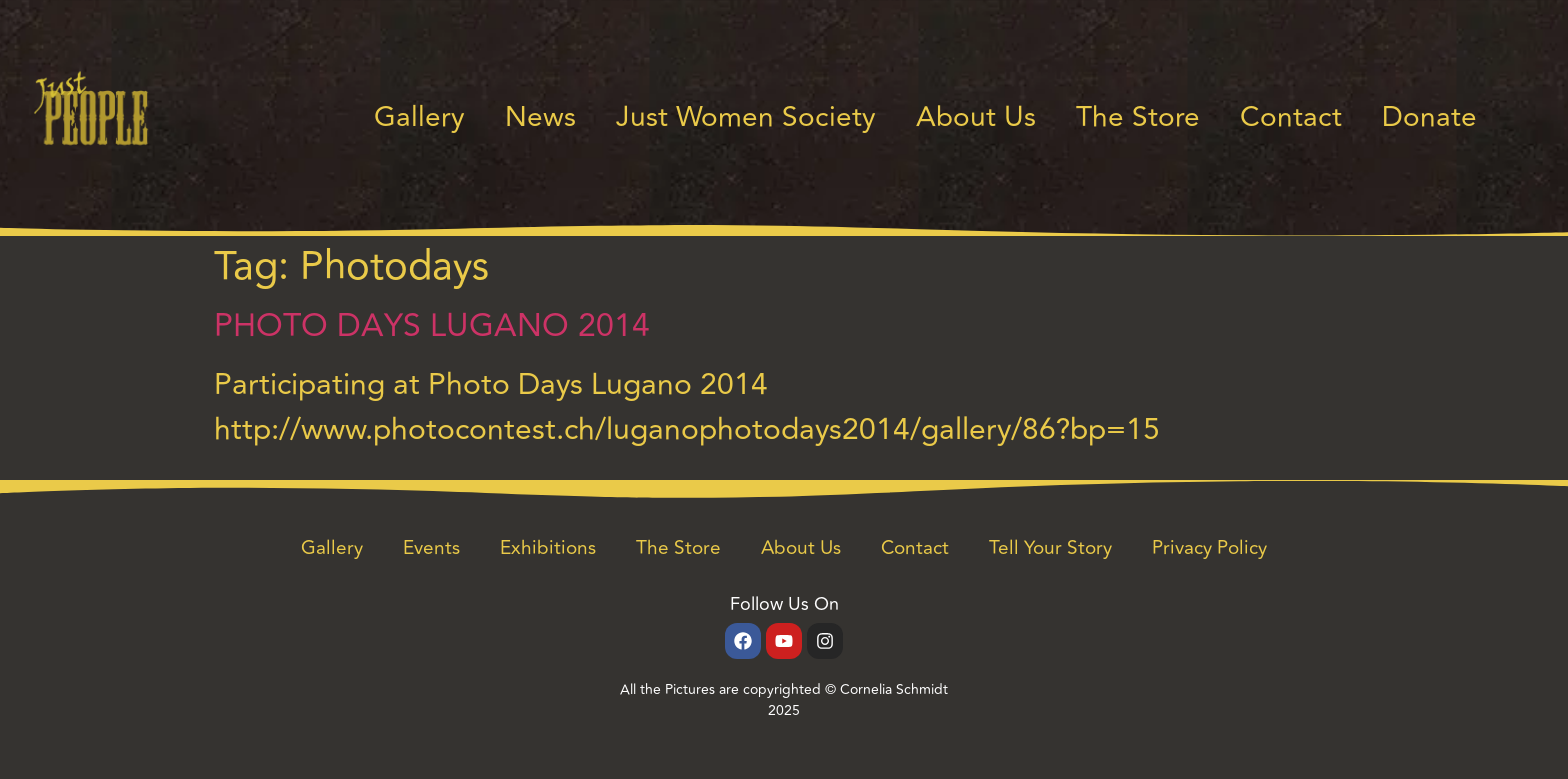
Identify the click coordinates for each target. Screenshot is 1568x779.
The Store (1138, 117)
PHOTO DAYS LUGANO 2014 (432, 326)
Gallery (419, 117)
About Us (976, 117)
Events (431, 548)
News (540, 117)
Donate (1429, 117)
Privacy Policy (1209, 548)
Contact (1291, 117)
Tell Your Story (1050, 548)
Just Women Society (746, 117)
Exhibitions (548, 548)
